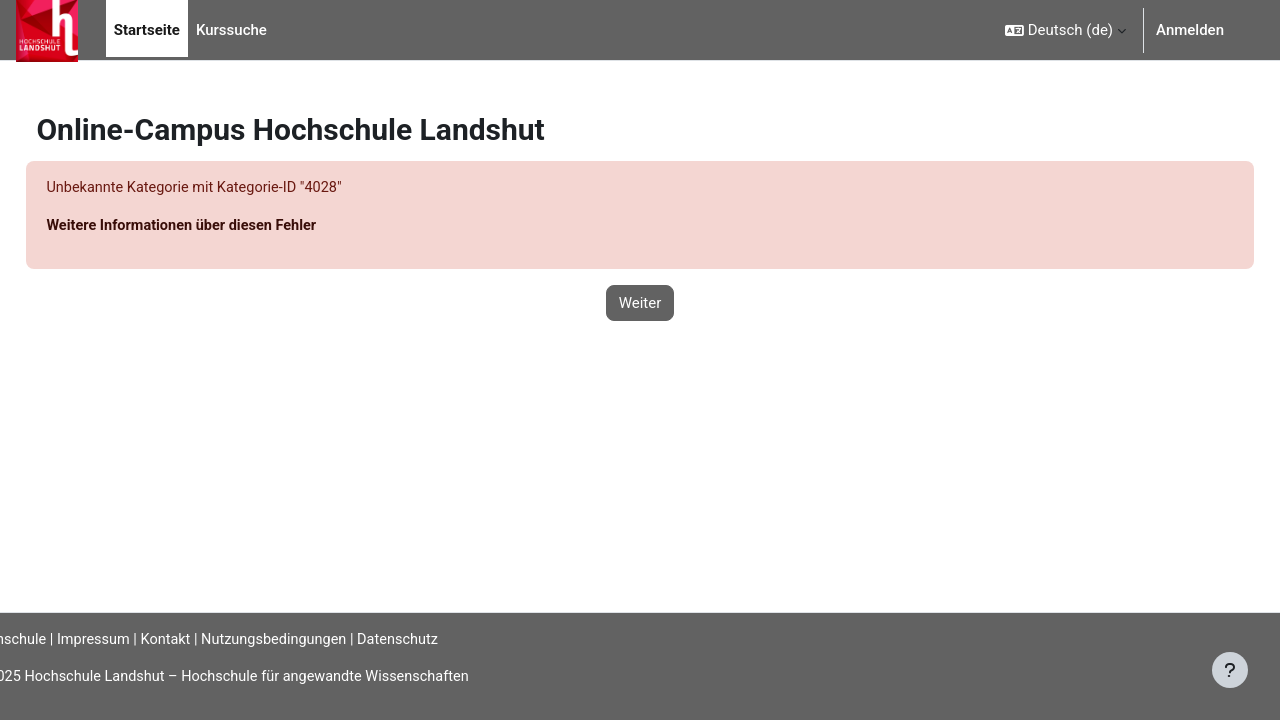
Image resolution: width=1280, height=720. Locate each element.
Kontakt (218, 638)
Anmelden (1190, 30)
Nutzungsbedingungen (329, 638)
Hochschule (54, 638)
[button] (1065, 30)
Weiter (640, 304)
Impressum (142, 638)
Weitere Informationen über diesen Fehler (230, 227)
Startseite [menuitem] (147, 30)
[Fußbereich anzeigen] (1230, 670)
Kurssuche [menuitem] (231, 30)
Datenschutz (458, 638)
